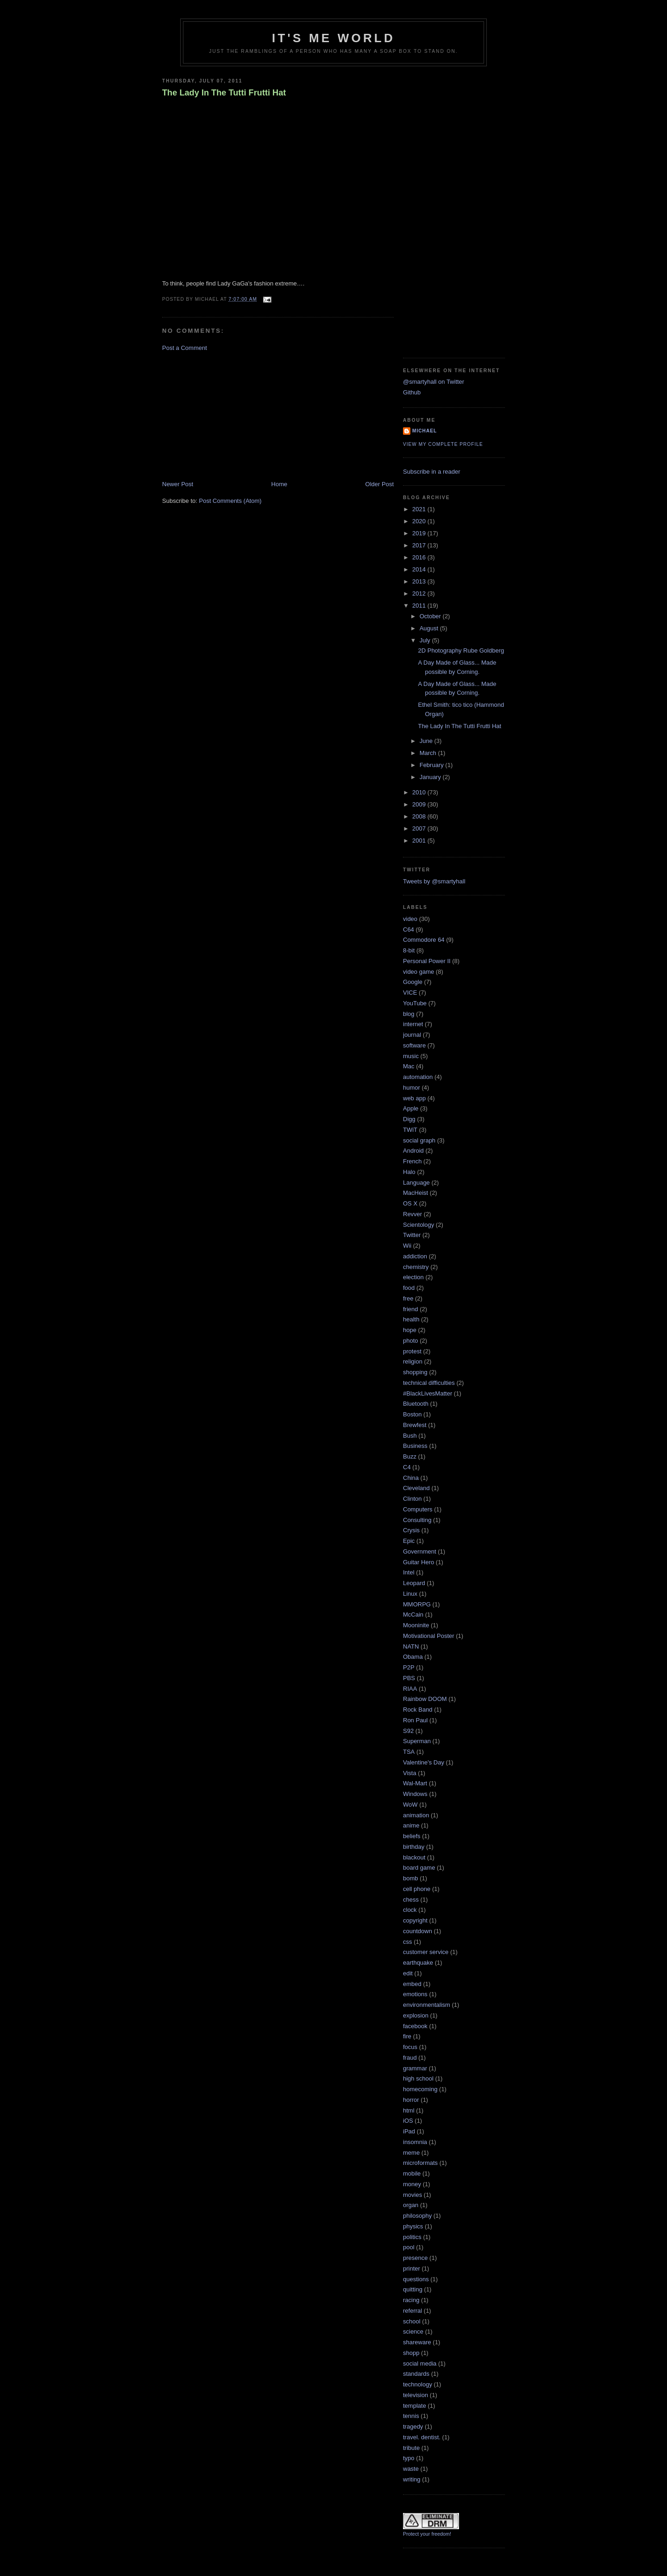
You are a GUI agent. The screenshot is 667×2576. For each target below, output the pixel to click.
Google (412, 981)
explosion (415, 2015)
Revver (412, 1214)
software (414, 1045)
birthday (413, 1846)
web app (414, 1098)
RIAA (410, 1688)
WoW (410, 1804)
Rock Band (418, 1709)
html (409, 2110)
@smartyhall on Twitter (433, 381)
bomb (410, 1878)
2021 (420, 509)
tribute (411, 2447)
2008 (420, 816)
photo (410, 1340)
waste (411, 2468)
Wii (407, 1245)
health (411, 1319)
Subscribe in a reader (431, 471)
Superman (417, 1741)
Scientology (418, 1224)
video (410, 918)
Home (279, 484)
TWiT (410, 1129)
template (414, 2405)
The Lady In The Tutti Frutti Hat (224, 92)
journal (412, 1034)
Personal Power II (427, 961)
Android (413, 1150)
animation (416, 1815)
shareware (417, 2342)
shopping (415, 1372)
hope (409, 1329)
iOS (408, 2120)
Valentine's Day (423, 1762)
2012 (420, 593)
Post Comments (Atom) (230, 500)
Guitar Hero (418, 1562)
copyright (415, 1920)
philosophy (417, 2215)
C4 (407, 1467)
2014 (420, 569)
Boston (412, 1414)
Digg (409, 1119)
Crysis (411, 1530)
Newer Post (177, 484)
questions (416, 2279)
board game (419, 1867)
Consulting (417, 1519)
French (412, 1161)
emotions (415, 1994)
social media (419, 2363)
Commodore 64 (424, 939)
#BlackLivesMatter (427, 1393)
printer (411, 2268)
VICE (410, 992)
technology (417, 2384)
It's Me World (333, 38)
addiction (415, 1256)
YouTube (415, 1003)
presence (415, 2257)
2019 (420, 533)
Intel (409, 1572)
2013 (420, 581)
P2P (409, 1667)
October (431, 616)
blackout (414, 1857)
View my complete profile (443, 444)
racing (411, 2300)
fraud (410, 2057)
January (431, 777)
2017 (420, 545)
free (408, 1298)
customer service (425, 1951)
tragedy (413, 2426)
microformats (420, 2162)
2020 (420, 521)
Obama (413, 1656)
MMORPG (417, 1604)
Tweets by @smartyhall (434, 881)
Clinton (412, 1498)
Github (412, 392)
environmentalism (426, 2004)
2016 (420, 557)
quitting (412, 2289)
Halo (409, 1171)
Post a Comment (184, 347)
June (427, 740)
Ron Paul (415, 1720)
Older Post (379, 484)
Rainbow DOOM (425, 1698)
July (426, 640)
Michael (424, 430)
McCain (413, 1614)
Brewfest (415, 1424)
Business (415, 1445)
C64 (408, 929)
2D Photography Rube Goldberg (461, 650)
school (412, 2321)
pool (409, 2247)
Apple (410, 1108)
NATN (411, 1646)
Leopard (414, 1583)
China (411, 1477)
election (413, 1277)
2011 (420, 605)
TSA (409, 1751)
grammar (415, 2068)
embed (412, 1983)
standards (416, 2373)
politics (412, 2236)
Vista (409, 1773)
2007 (420, 828)
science (413, 2331)
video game (418, 971)
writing (412, 2479)
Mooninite (416, 1625)
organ (410, 2205)
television (415, 2395)
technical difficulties (429, 1382)
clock (410, 1909)
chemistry (416, 1266)
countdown (417, 1931)
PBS (409, 1678)
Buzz (409, 1456)
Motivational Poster (428, 1635)
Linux (410, 1593)
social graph (419, 1140)
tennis (411, 2415)
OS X (410, 1203)
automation (418, 1076)
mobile (412, 2173)
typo (409, 2458)
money (412, 2184)
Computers (418, 1509)
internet (413, 1024)
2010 (420, 792)
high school (418, 2078)
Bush (410, 1435)
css (407, 1941)
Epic (409, 1540)
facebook (415, 2026)
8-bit (409, 950)
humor (411, 1087)
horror (411, 2099)
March (429, 752)
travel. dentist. (421, 2437)
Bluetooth (415, 1403)
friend (410, 1309)
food (409, 1287)
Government (419, 1551)
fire (407, 2036)
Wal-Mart (415, 1783)
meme (411, 2152)
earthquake (418, 1962)
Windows (415, 1793)
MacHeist (415, 1192)
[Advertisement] (231, 415)
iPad (409, 2131)
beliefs (412, 1836)
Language (416, 1182)
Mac (409, 1066)
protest (412, 1351)
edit (408, 1973)
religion (412, 1361)
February (433, 764)
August (430, 628)
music (411, 1056)
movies (412, 2194)
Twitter (412, 1234)
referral (412, 2310)
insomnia (415, 2141)
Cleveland (416, 1488)
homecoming (420, 2089)
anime (411, 1825)
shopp (411, 2352)
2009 (420, 804)
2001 (420, 840)
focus (410, 2046)
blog (409, 1013)
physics (413, 2226)
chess (411, 1899)
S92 (408, 1730)
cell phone (416, 1888)
